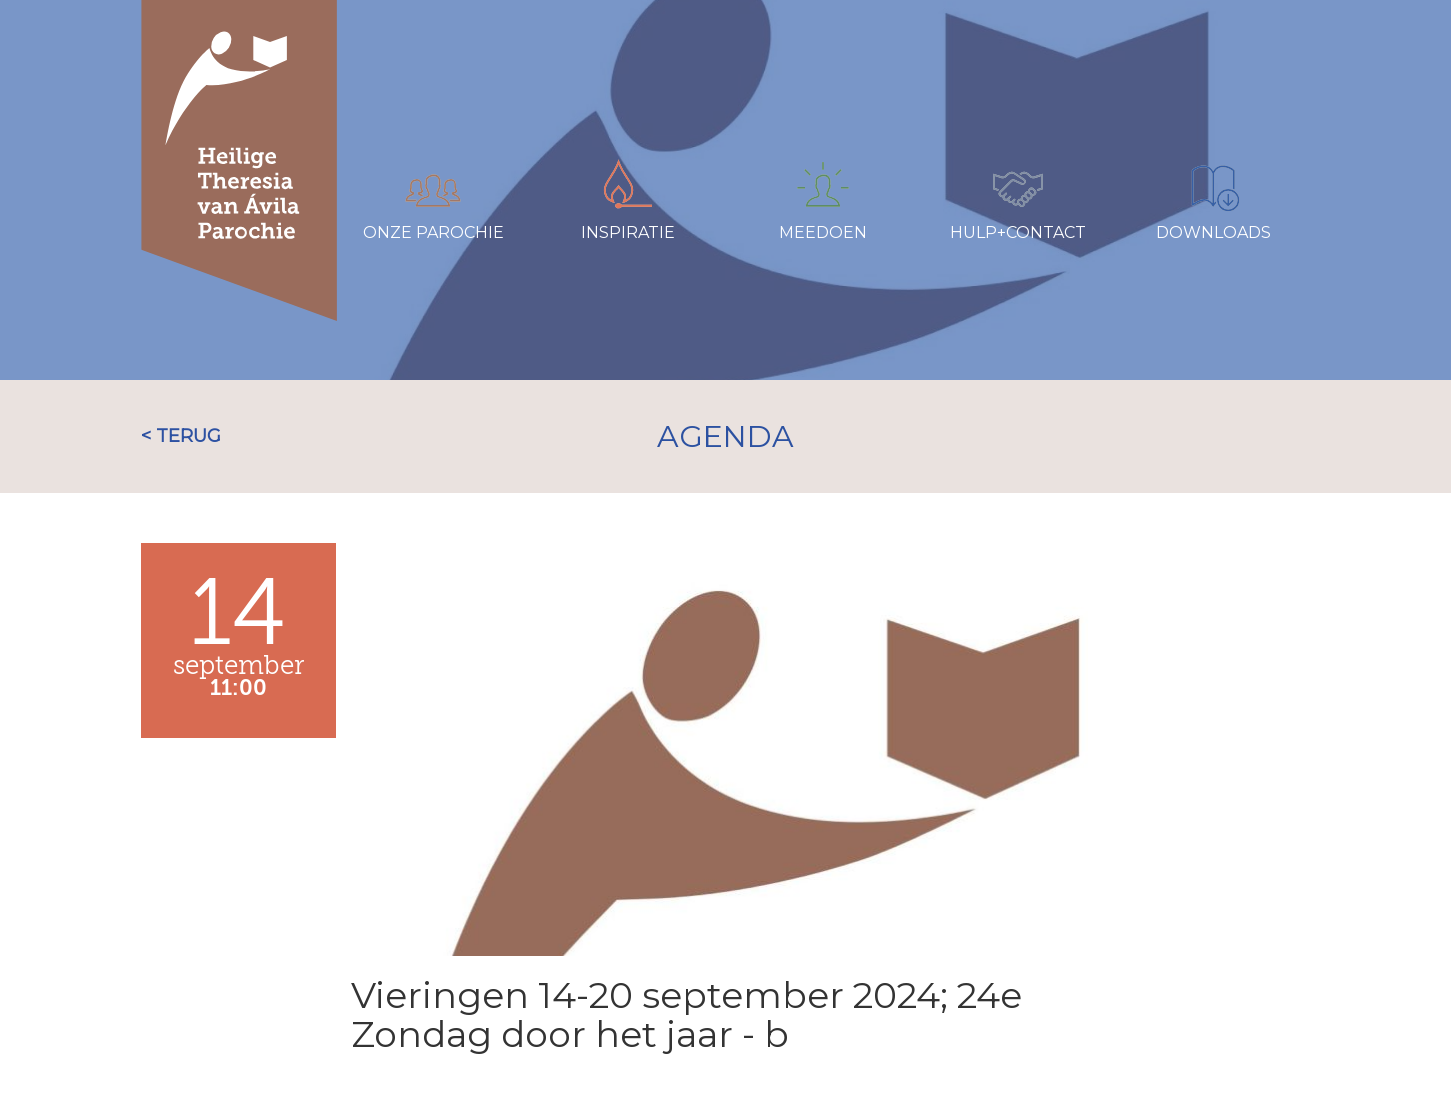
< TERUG (181, 436)
